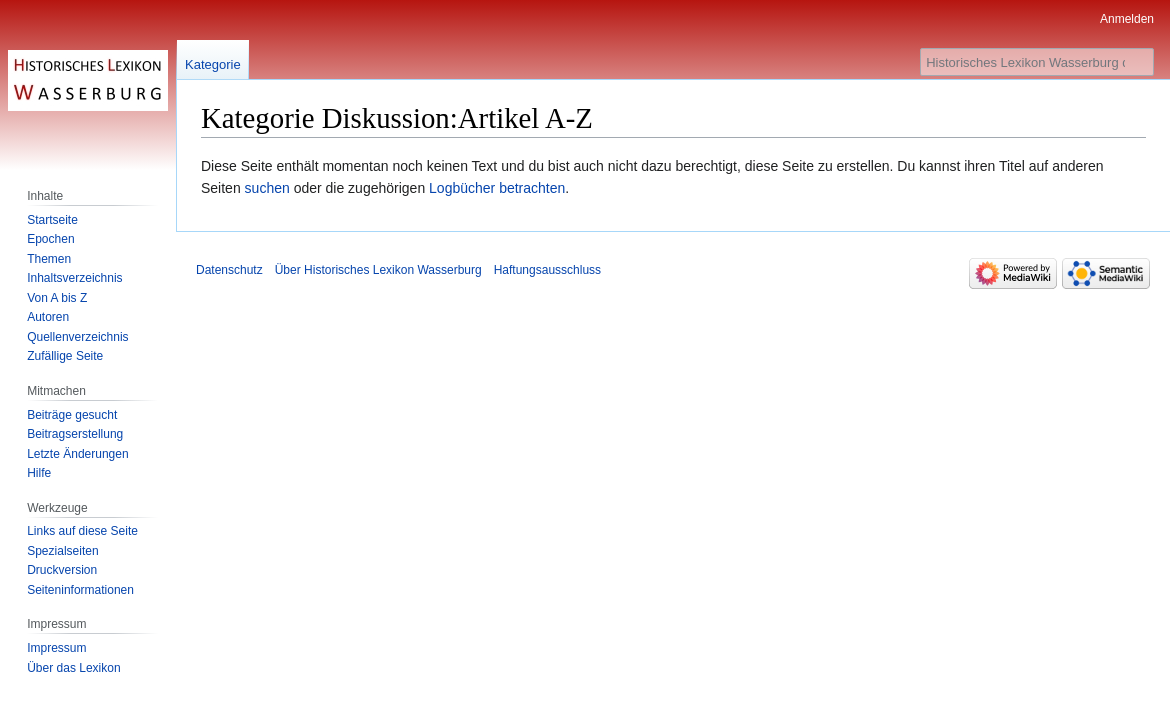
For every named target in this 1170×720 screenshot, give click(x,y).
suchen (267, 188)
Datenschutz (229, 270)
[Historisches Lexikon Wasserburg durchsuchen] (1037, 62)
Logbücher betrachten (497, 188)
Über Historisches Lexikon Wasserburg (378, 270)
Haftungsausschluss (547, 270)
